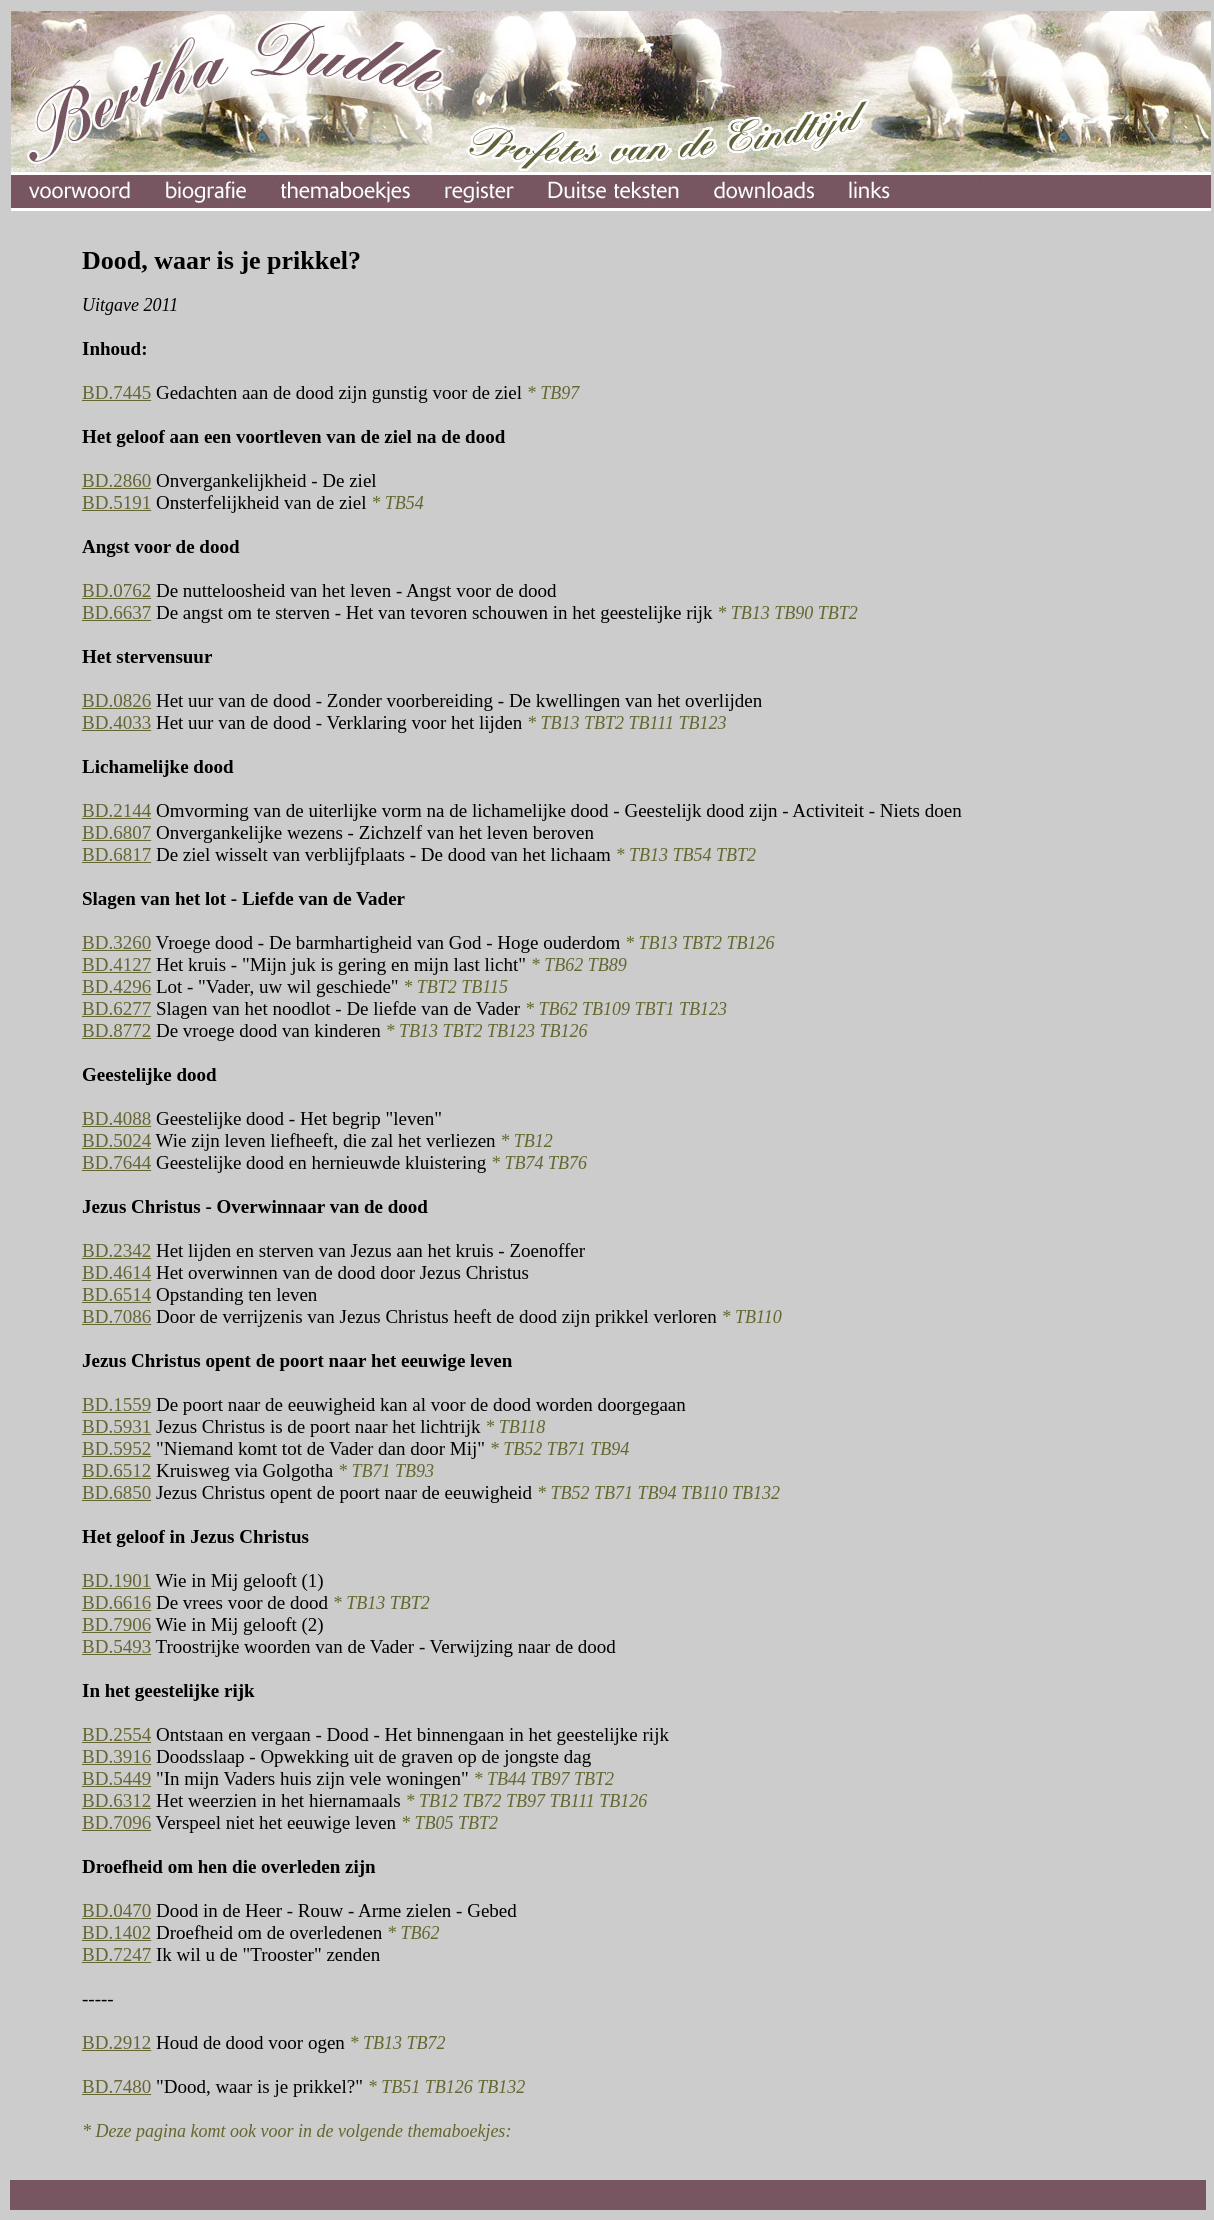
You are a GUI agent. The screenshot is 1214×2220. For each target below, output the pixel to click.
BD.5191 (116, 502)
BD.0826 (116, 700)
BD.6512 (116, 1470)
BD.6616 (116, 1602)
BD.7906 (116, 1624)
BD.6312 (116, 1800)
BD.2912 (116, 2042)
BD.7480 (116, 2086)
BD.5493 (116, 1646)
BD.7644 (116, 1162)
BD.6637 (116, 612)
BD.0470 (116, 1910)
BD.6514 (116, 1294)
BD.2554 (116, 1734)
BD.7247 (116, 1954)
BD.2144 (116, 810)
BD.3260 (116, 942)
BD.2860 (116, 480)
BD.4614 (116, 1272)
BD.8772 (116, 1030)
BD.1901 (116, 1580)
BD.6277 (116, 1008)
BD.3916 (116, 1756)
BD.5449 (116, 1778)
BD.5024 (116, 1140)
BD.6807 (116, 832)
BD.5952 (116, 1448)
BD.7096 (116, 1822)
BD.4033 (116, 722)
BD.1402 (116, 1932)
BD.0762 (116, 590)
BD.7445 (116, 392)
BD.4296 (116, 986)
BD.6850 (116, 1492)
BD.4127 (116, 964)
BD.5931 (116, 1426)
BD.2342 (116, 1250)
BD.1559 (116, 1404)
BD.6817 (116, 854)
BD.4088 (116, 1118)
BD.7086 (116, 1316)
